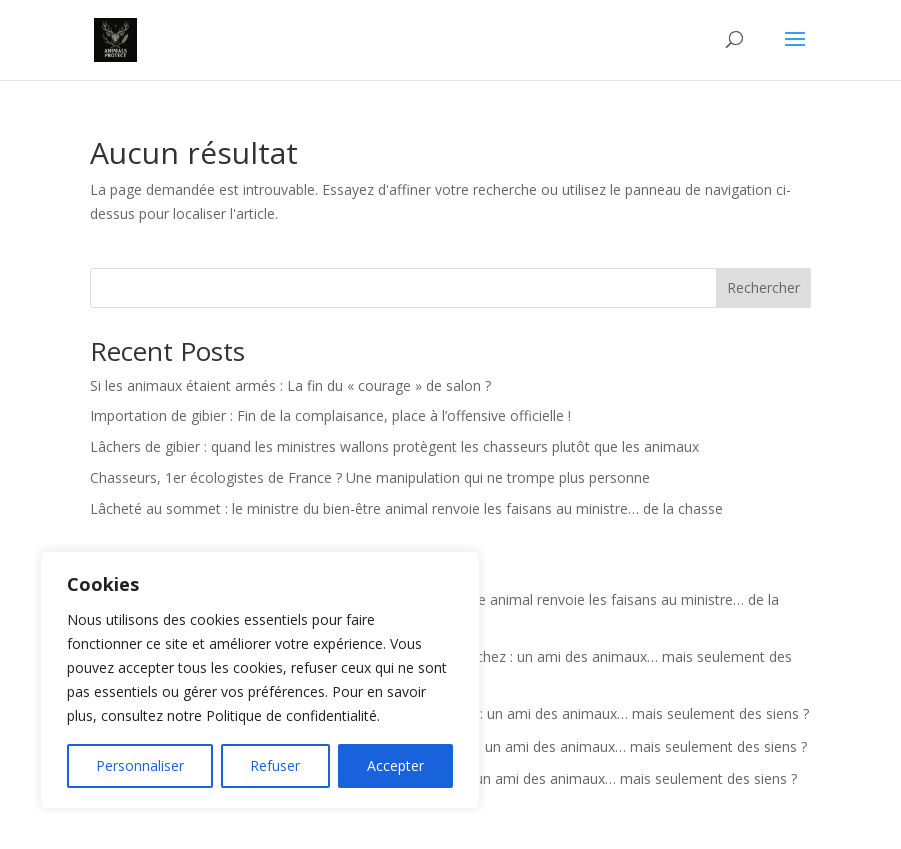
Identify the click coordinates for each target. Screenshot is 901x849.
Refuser (275, 765)
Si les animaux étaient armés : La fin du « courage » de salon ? (290, 385)
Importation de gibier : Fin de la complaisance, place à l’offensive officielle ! (330, 415)
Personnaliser (140, 765)
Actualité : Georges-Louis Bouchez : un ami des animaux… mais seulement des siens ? (531, 713)
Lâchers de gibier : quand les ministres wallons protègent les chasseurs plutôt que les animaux (394, 446)
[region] (260, 680)
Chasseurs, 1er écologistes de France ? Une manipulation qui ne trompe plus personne (370, 477)
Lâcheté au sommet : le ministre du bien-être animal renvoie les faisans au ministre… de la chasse (406, 508)
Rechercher (763, 287)
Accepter (395, 765)
